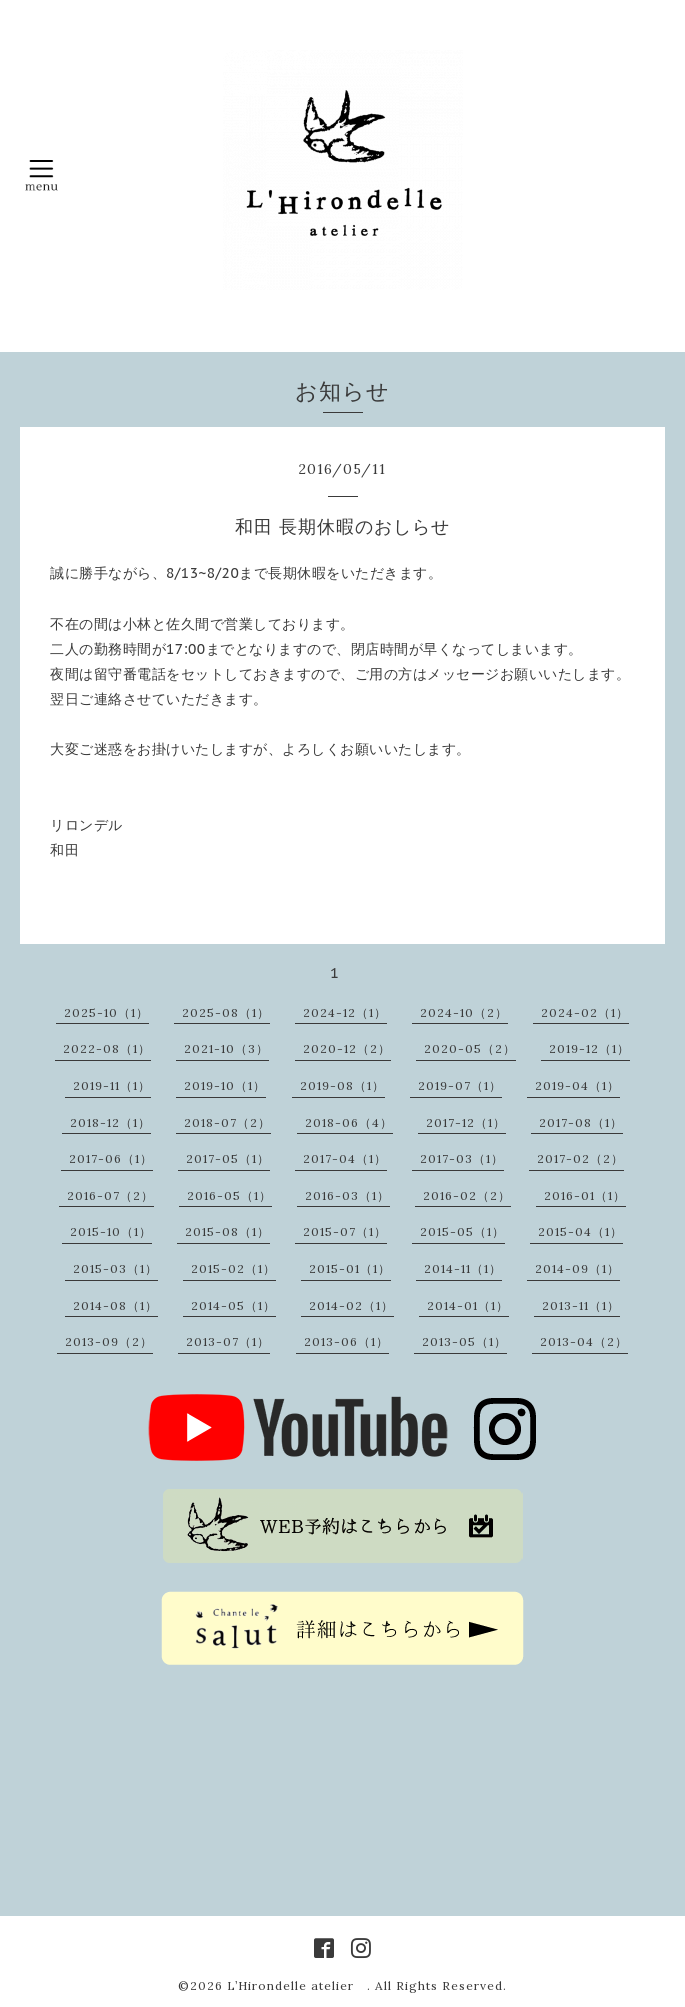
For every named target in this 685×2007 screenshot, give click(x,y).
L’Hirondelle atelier (297, 1985)
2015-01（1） (350, 1268)
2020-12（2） (347, 1048)
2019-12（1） (589, 1048)
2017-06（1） (111, 1158)
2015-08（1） (227, 1231)
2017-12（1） (466, 1122)
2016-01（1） (585, 1195)
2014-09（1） (577, 1268)
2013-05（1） (464, 1341)
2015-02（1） (233, 1268)
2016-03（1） (347, 1195)
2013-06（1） (346, 1341)
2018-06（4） (349, 1122)
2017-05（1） (228, 1158)
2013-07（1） (228, 1341)
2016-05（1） (229, 1195)
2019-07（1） (460, 1085)
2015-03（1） (115, 1268)
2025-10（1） (106, 1012)
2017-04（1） (345, 1158)
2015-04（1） (580, 1231)
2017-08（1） (581, 1122)
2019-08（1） (342, 1085)
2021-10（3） (226, 1048)
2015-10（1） (111, 1231)
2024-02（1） (585, 1012)
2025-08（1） (226, 1012)
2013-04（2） (584, 1341)
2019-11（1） (112, 1085)
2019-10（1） (225, 1085)
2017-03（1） (462, 1158)
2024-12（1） (345, 1012)
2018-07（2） (227, 1122)
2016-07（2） (110, 1195)
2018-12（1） (110, 1122)
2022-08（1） (107, 1048)
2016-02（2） (467, 1195)
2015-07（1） (345, 1231)
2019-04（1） (577, 1085)
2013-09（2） (109, 1341)
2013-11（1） (581, 1305)
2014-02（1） (351, 1305)
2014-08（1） (115, 1305)
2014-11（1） (463, 1268)
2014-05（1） (233, 1305)
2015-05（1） (462, 1231)
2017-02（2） (580, 1158)
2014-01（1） (468, 1305)
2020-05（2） (470, 1048)
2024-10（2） (464, 1012)
